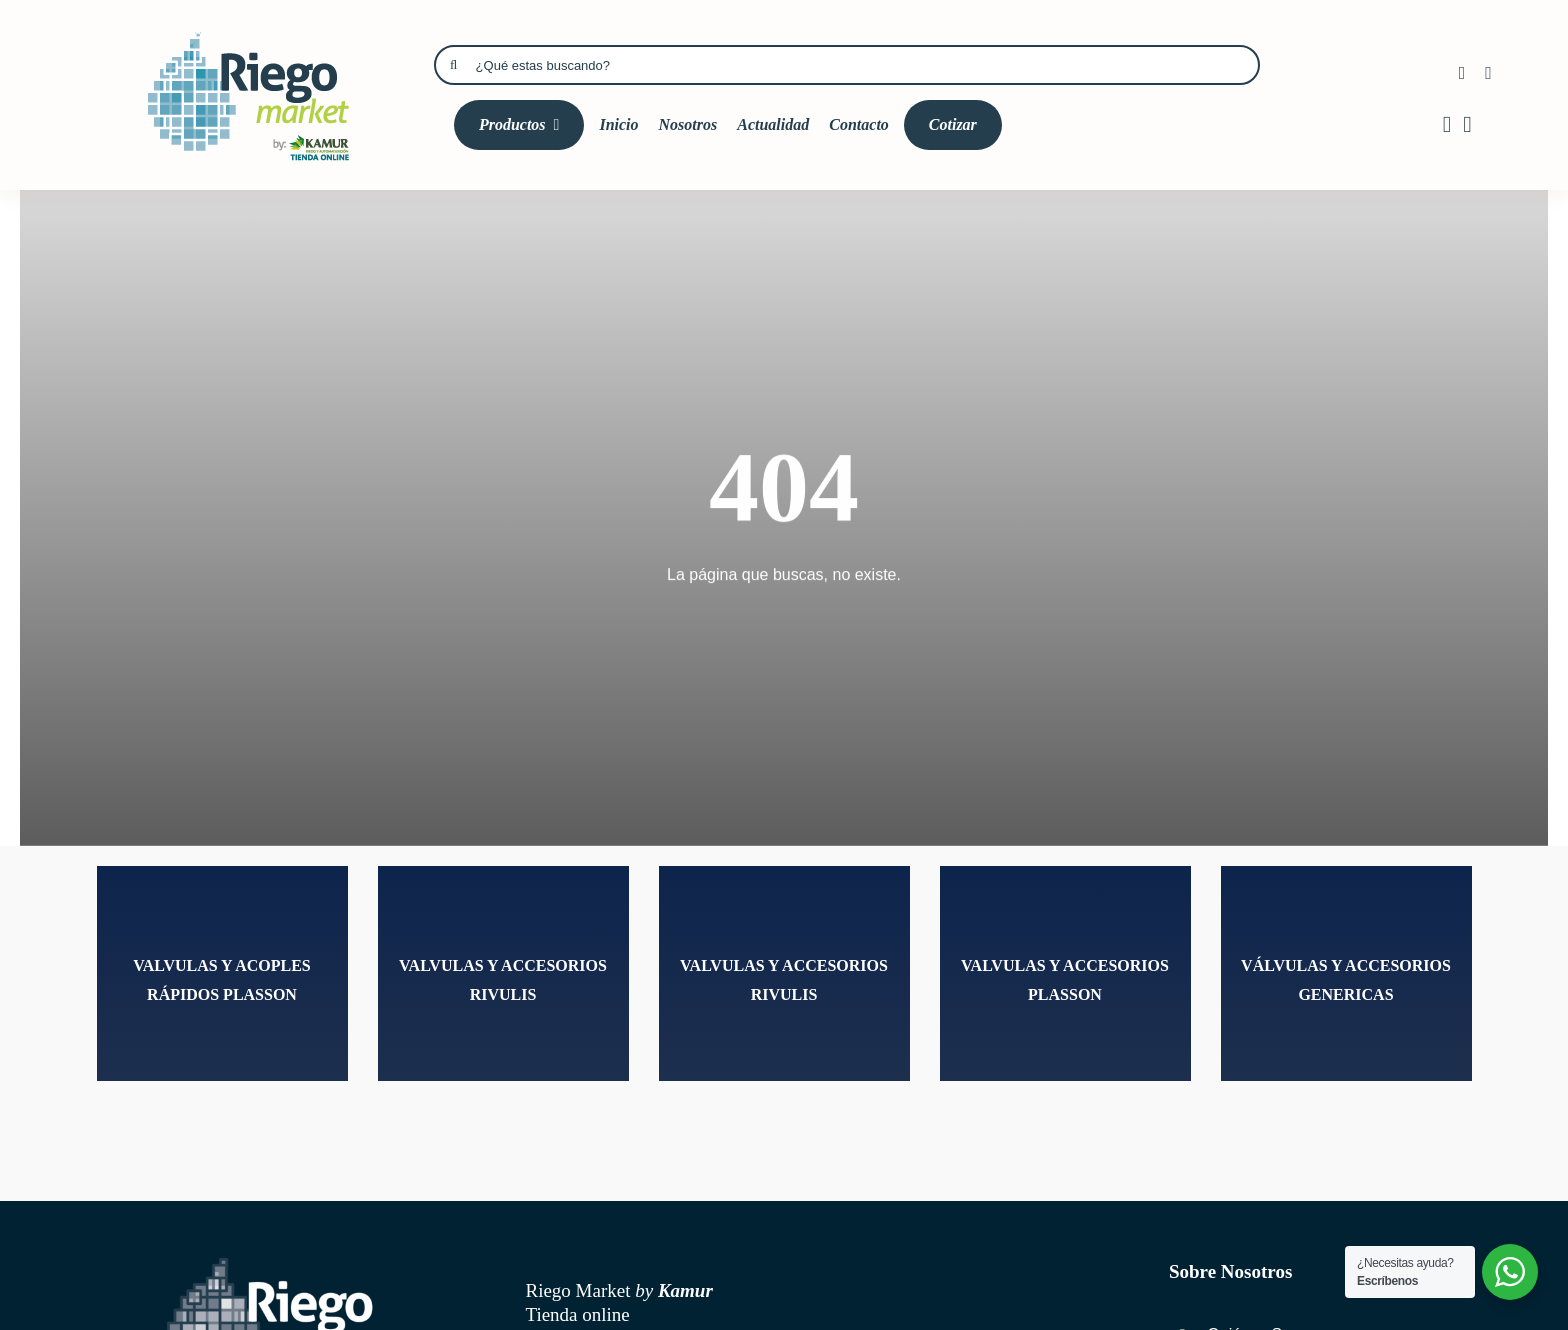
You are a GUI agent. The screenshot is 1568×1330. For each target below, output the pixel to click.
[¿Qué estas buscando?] (847, 65)
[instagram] (1488, 73)
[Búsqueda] (454, 65)
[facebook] (1462, 73)
